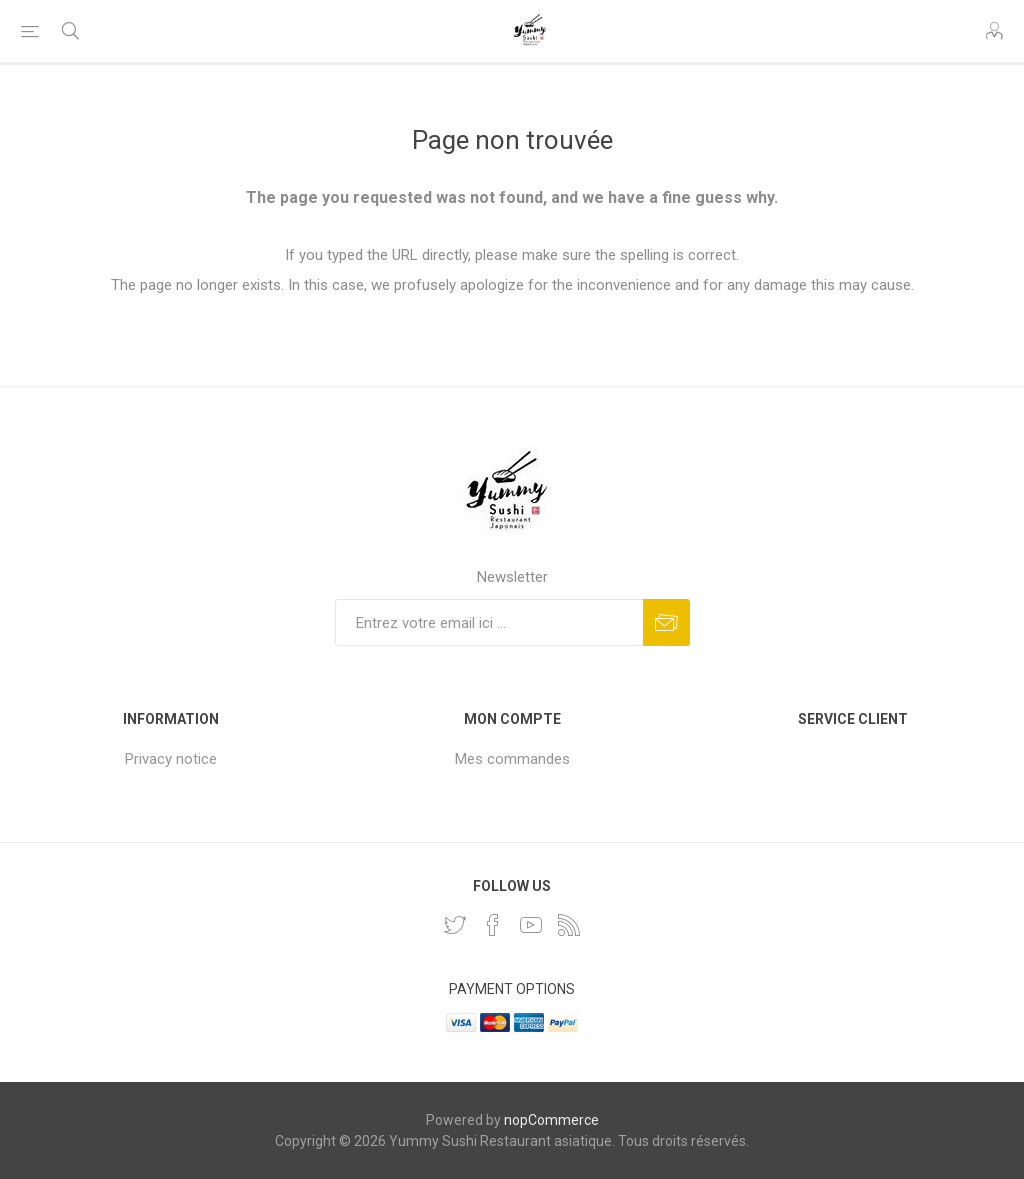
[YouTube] (531, 925)
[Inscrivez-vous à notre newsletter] (489, 622)
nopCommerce (551, 1120)
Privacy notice (171, 759)
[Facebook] (493, 925)
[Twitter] (455, 925)
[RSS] (569, 925)
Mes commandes (512, 759)
